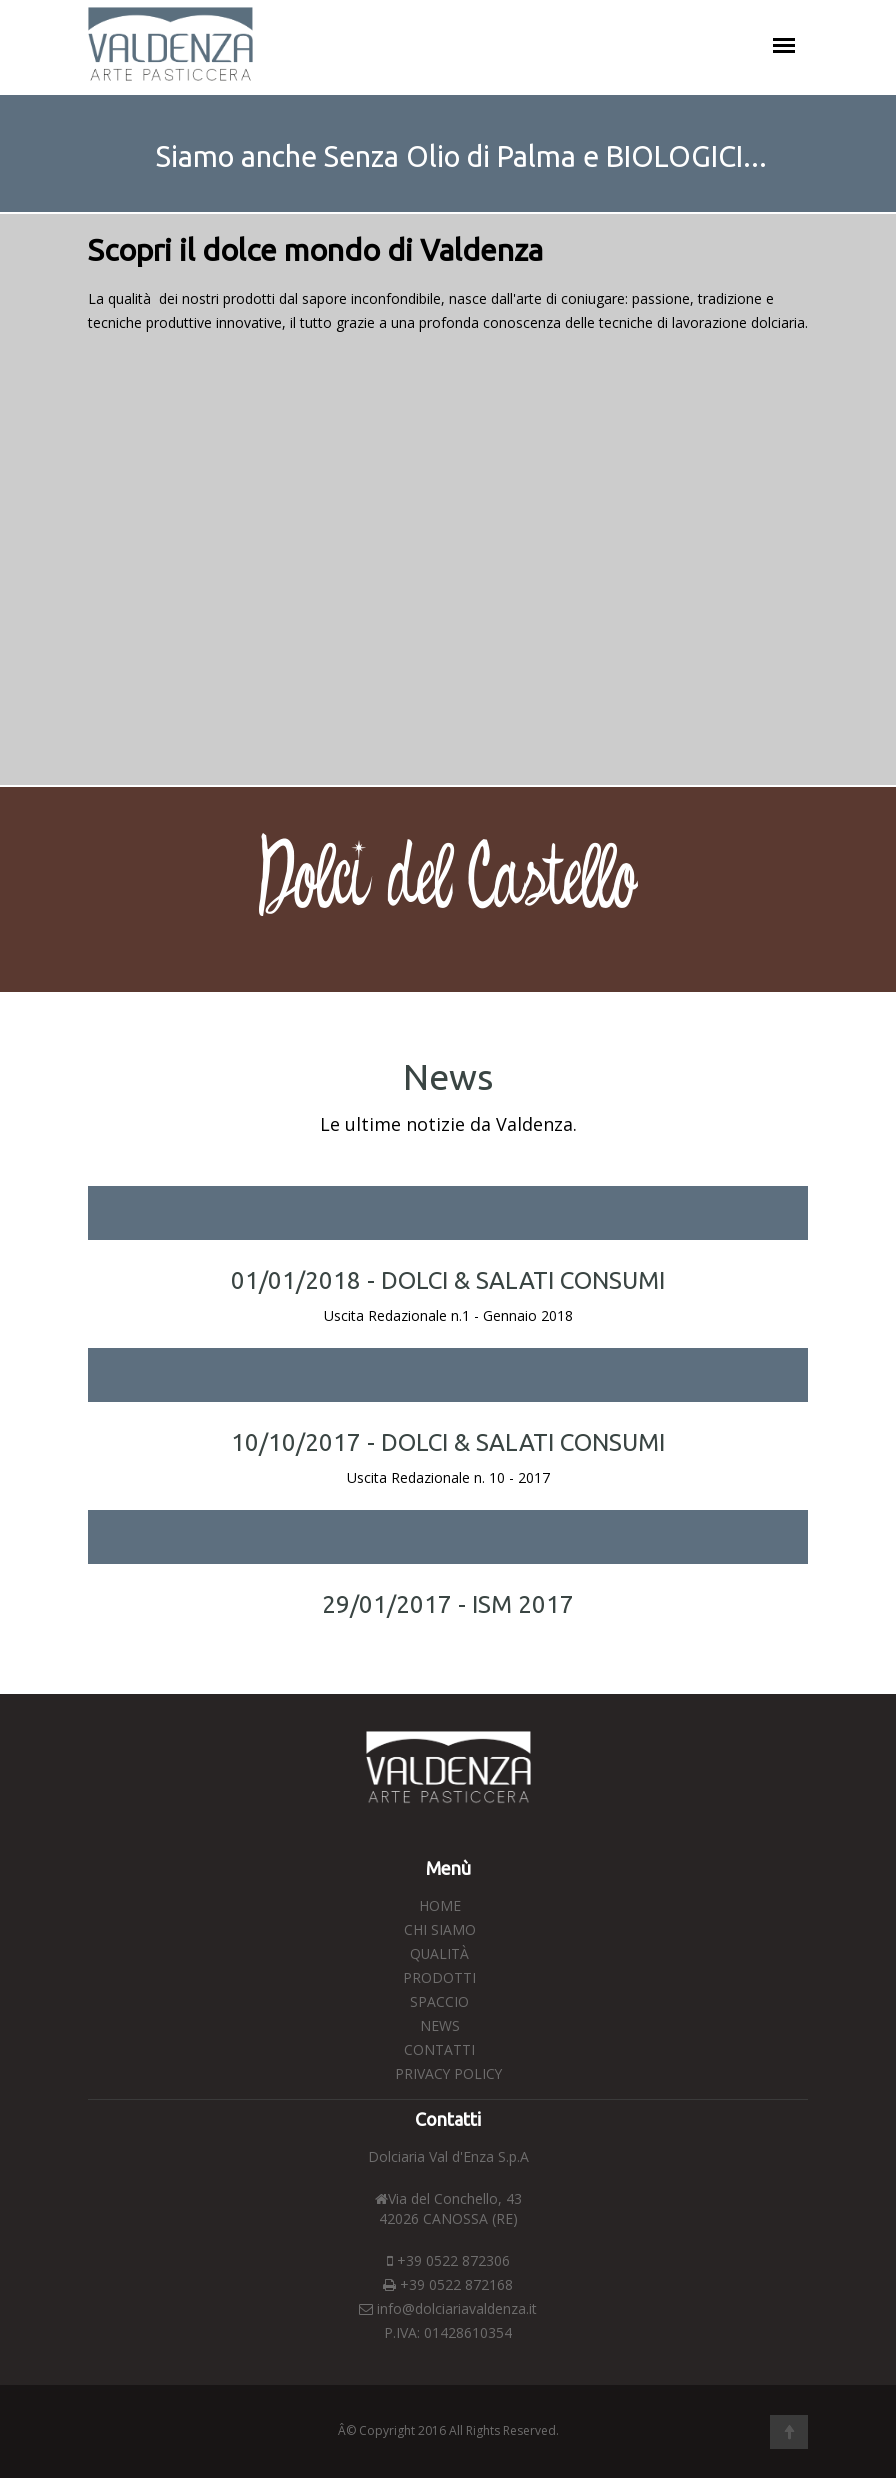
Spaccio (439, 2001)
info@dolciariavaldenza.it (457, 2308)
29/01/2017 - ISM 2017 (448, 1604)
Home (440, 1905)
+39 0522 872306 (448, 2260)
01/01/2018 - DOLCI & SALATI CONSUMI (448, 1280)
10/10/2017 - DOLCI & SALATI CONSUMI (448, 1442)
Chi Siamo (440, 1929)
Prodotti (439, 1977)
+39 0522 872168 (448, 2284)
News (440, 2025)
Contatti (439, 2049)
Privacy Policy (448, 2073)
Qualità (440, 1953)
